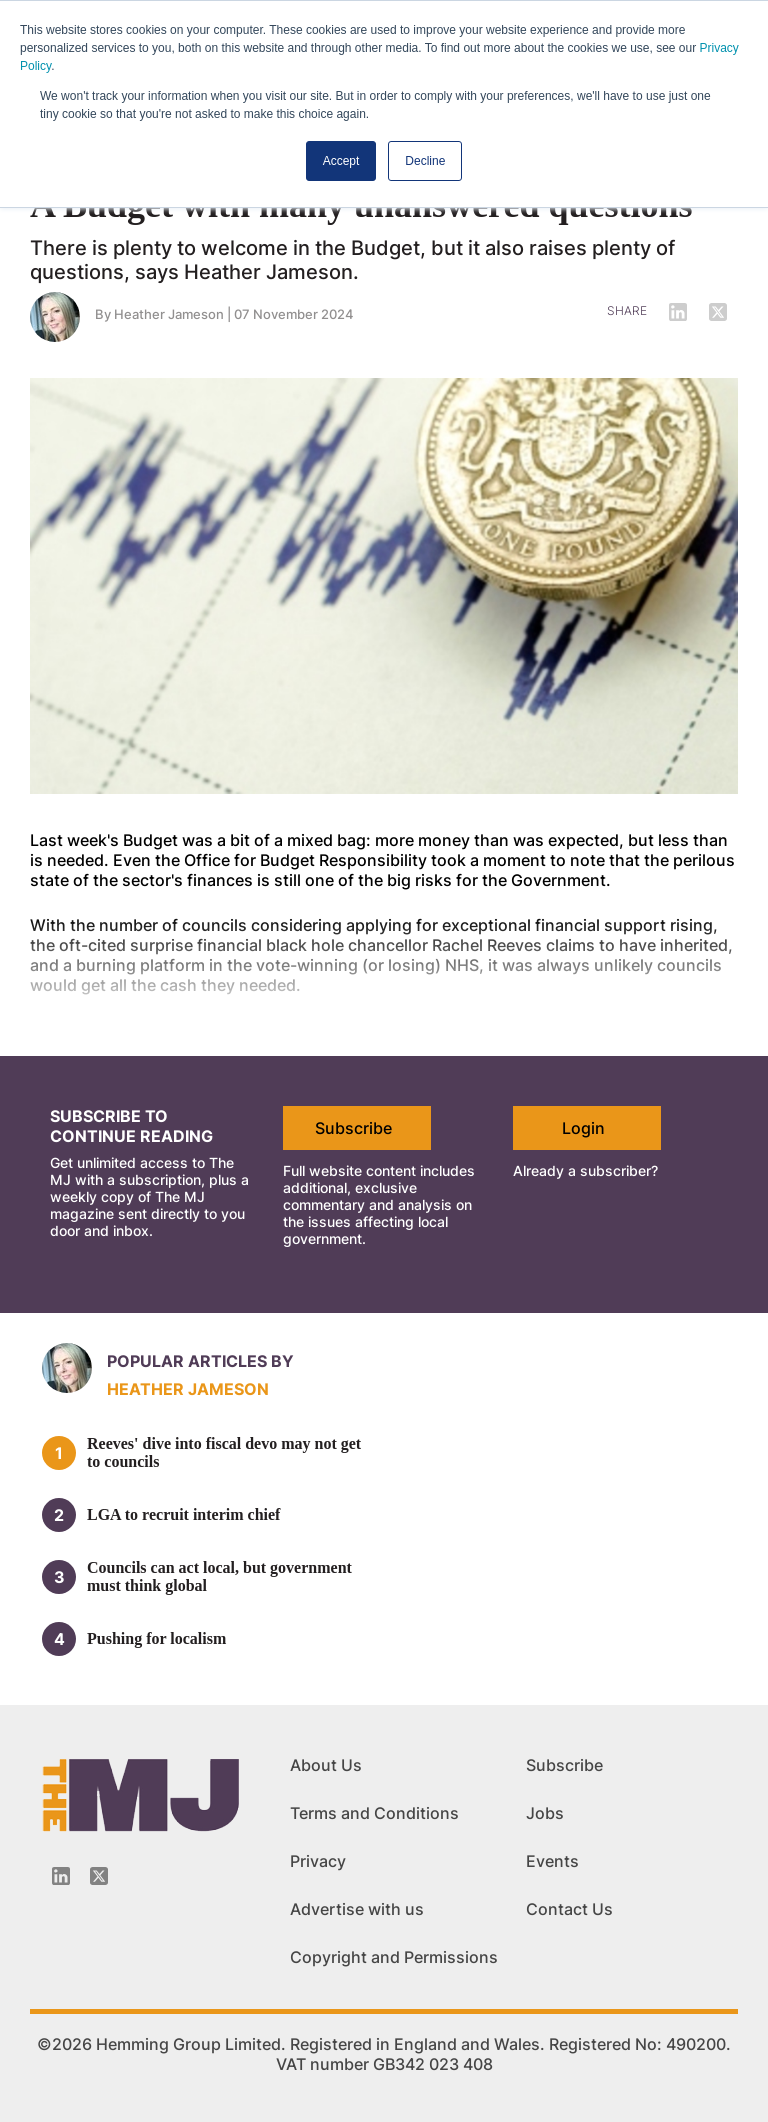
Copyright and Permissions (394, 1957)
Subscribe (353, 1128)
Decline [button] (425, 161)
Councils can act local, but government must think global (219, 1576)
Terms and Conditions (374, 1813)
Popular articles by (200, 1361)
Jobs (545, 1813)
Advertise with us (357, 1909)
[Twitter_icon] (99, 1876)
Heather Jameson (169, 314)
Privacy (318, 1861)
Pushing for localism (156, 1638)
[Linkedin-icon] (61, 1876)
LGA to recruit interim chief (183, 1514)
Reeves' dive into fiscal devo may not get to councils (224, 1452)
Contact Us (569, 1909)
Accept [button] (341, 161)
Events (552, 1861)
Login (583, 1128)
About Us (326, 1765)
